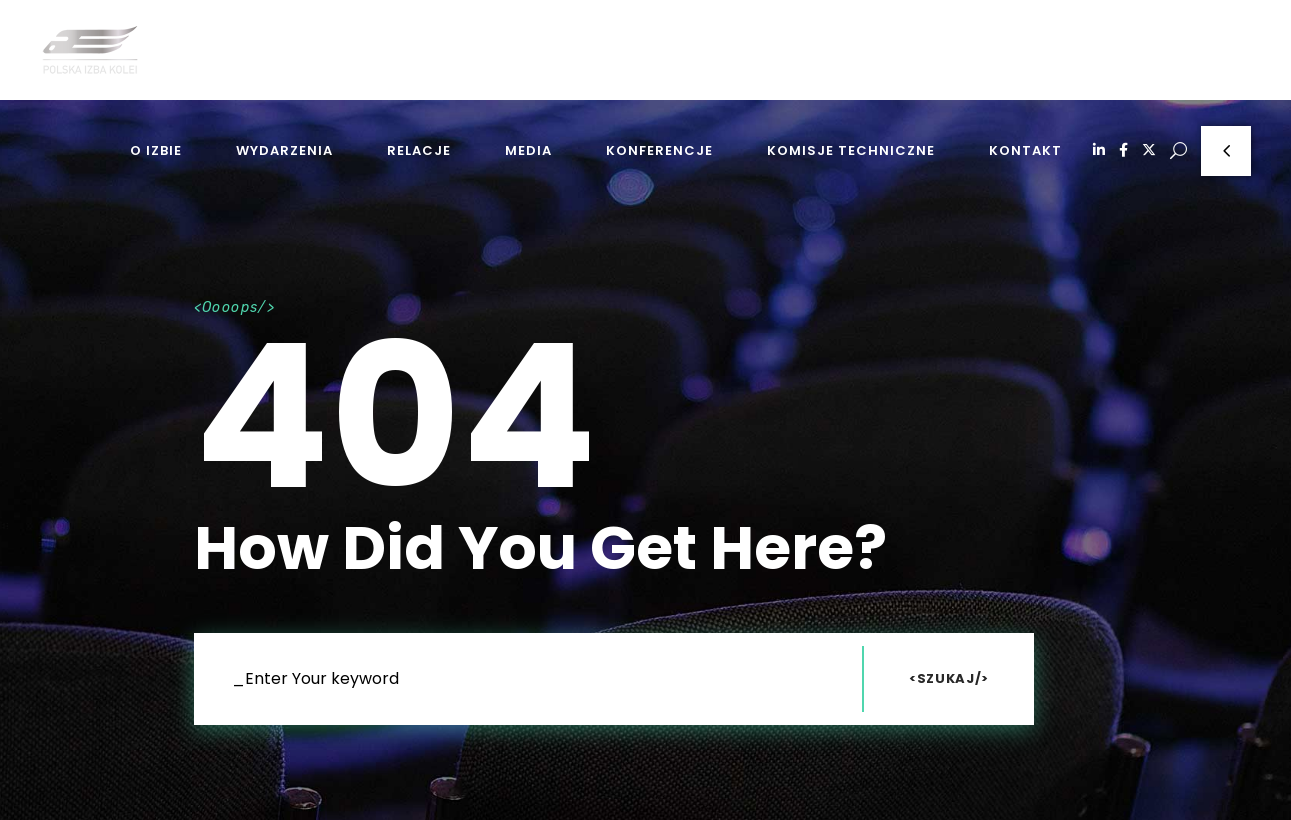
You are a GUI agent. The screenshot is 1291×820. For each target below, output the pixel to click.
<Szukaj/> (949, 678)
